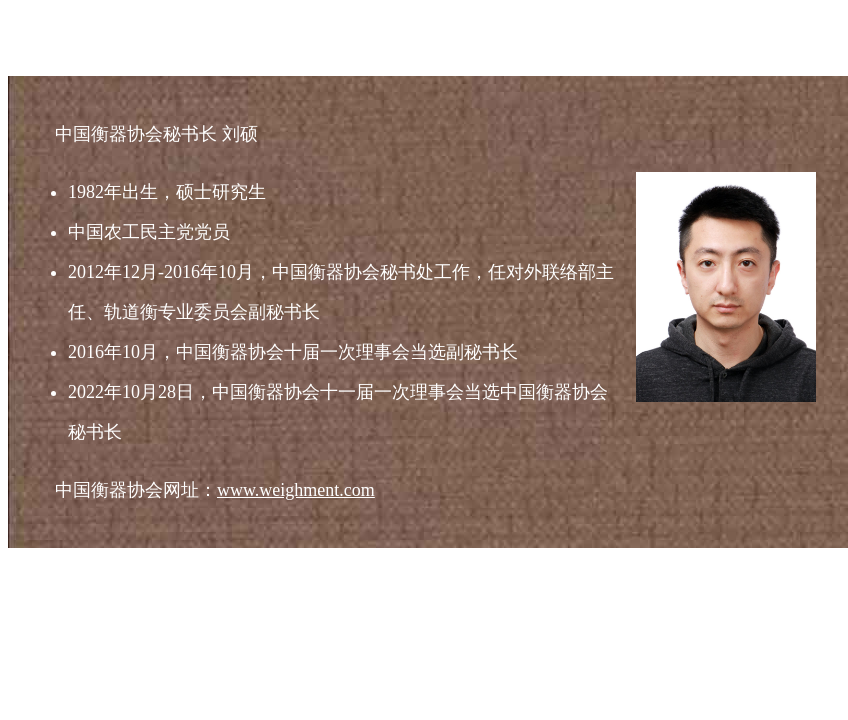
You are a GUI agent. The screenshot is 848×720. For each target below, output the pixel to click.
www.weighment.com (296, 490)
